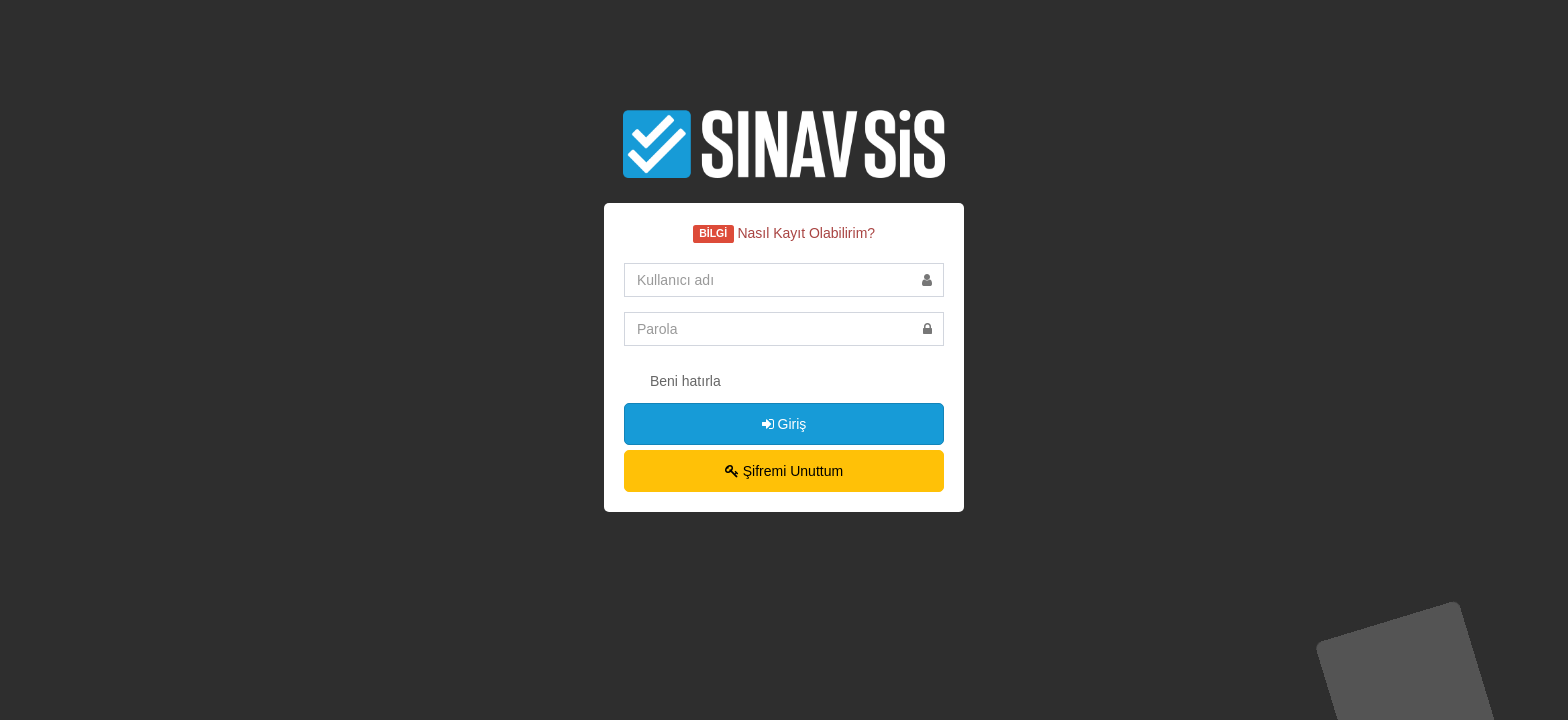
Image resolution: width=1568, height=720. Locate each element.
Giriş (784, 424)
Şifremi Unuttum (784, 471)
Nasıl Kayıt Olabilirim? (806, 233)
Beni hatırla (672, 382)
